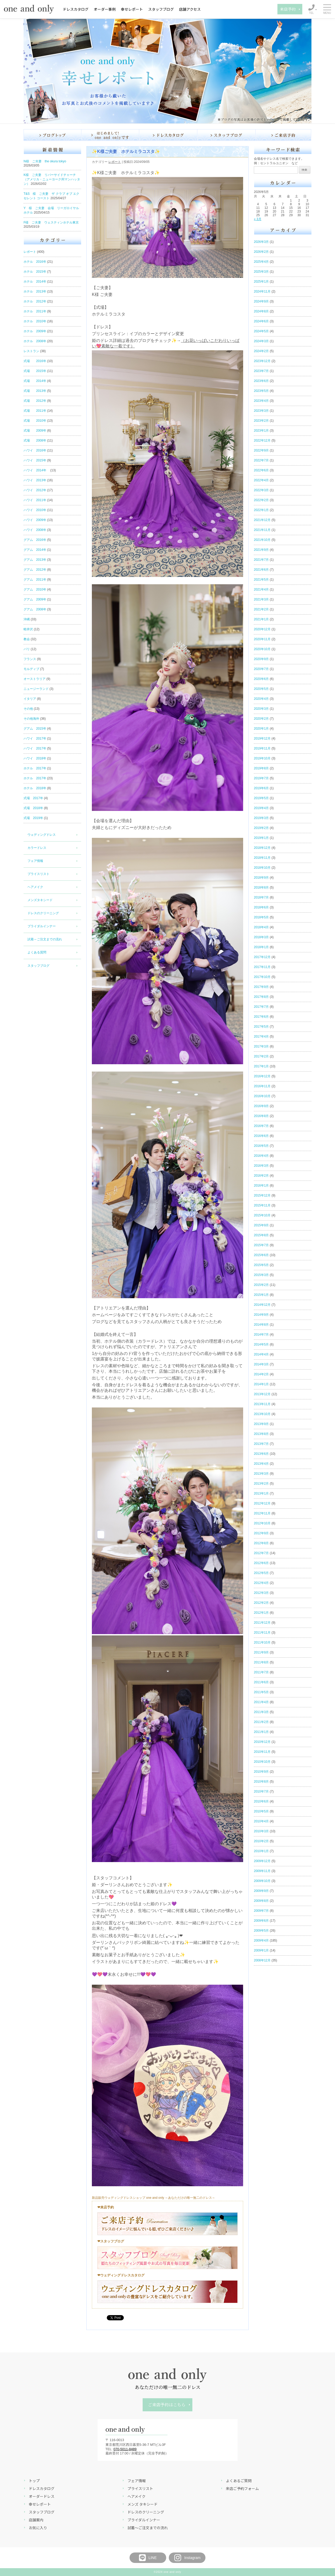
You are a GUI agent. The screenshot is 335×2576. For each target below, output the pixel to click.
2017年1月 (261, 1066)
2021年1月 (261, 619)
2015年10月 (262, 1215)
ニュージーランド (36, 689)
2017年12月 (262, 957)
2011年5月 (261, 1692)
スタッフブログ (161, 9)
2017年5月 (261, 1026)
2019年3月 (261, 818)
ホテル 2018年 (35, 788)
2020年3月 (261, 709)
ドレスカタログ (75, 9)
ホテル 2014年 (35, 281)
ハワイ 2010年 (35, 510)
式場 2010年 (35, 420)
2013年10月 (262, 1414)
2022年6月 (261, 470)
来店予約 (288, 9)
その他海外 (31, 718)
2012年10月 (262, 1523)
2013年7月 (261, 1444)
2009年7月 (261, 1911)
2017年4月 (261, 1036)
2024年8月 (261, 311)
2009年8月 (261, 1901)
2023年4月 (261, 401)
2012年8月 (261, 1543)
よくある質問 (36, 952)
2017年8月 (261, 997)
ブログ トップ (52, 135)
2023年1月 (261, 430)
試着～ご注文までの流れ (44, 939)
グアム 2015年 (35, 728)
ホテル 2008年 (35, 341)
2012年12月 (262, 1503)
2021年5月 (261, 579)
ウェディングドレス (41, 835)
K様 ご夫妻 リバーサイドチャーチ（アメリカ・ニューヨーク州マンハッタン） (52, 179)
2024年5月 (261, 331)
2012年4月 (261, 1583)
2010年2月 (261, 1841)
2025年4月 (261, 262)
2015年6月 (261, 1255)
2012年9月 (261, 1533)
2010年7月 (261, 1791)
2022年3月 (261, 490)
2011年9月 (261, 1652)
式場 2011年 (35, 411)
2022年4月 (261, 480)
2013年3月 (261, 1473)
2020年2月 (261, 718)
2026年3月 (261, 242)
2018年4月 (261, 927)
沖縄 (27, 619)
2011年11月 (262, 1632)
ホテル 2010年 (35, 321)
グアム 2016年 (35, 540)
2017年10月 (262, 977)
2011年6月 (261, 1682)
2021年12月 (262, 520)
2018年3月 (261, 937)
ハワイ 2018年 (35, 758)
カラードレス (36, 848)
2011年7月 (261, 1672)
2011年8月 (261, 1662)
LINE (148, 2558)
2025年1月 (261, 281)
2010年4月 (261, 1821)
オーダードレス (41, 2496)
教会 (27, 639)
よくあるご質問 (239, 2480)
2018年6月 (261, 907)
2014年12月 (262, 1305)
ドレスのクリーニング (43, 913)
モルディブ (31, 669)
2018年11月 (262, 858)
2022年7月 (261, 460)
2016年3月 (261, 1165)
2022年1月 (261, 510)
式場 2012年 (35, 401)
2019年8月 (261, 768)
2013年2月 (261, 1483)
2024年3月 (261, 341)
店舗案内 (36, 2519)
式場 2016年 (35, 361)
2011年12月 (262, 1622)
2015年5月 (261, 1265)
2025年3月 (261, 271)
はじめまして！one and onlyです (110, 135)
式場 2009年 (35, 430)
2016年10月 (262, 1096)
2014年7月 (261, 1334)
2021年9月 (261, 550)
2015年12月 (262, 1195)
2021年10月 (262, 540)
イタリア (30, 699)
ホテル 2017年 (35, 768)
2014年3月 (261, 1364)
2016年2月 (261, 1175)
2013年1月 (261, 1493)
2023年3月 (261, 411)
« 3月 (257, 219)
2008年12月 (262, 1960)
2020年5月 (261, 689)
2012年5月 (261, 1573)
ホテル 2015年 (35, 271)
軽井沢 (28, 629)
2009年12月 (262, 1861)
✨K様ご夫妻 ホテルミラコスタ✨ (126, 151)
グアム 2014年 (35, 550)
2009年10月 (262, 1881)
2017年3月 (261, 1046)
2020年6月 (261, 679)
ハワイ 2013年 (35, 480)
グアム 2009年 (35, 599)
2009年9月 (261, 1891)
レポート (30, 252)
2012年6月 (261, 1563)
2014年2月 (261, 1374)
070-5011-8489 (125, 2449)
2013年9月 (261, 1424)
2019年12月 (262, 738)
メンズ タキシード (142, 2504)
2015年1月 (261, 1295)
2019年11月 (262, 748)
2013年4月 (261, 1464)
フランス (30, 659)
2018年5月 (261, 917)
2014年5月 (261, 1344)
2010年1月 (261, 1851)
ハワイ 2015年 (35, 460)
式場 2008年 (35, 440)
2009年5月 (261, 1930)
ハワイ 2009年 (35, 520)
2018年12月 (262, 848)
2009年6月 (261, 1920)
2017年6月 (261, 1016)
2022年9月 (261, 450)
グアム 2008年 (35, 609)
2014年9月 (261, 1314)
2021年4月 (261, 589)
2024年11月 (262, 291)
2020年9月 (261, 659)
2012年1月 (261, 1613)
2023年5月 (261, 391)
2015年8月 (261, 1235)
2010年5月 (261, 1811)
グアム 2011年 (35, 579)
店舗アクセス (190, 9)
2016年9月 (261, 1106)
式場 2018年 (33, 808)
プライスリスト (38, 874)
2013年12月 (262, 1394)
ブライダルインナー (41, 926)
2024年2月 (261, 351)
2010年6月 (261, 1801)
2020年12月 (262, 629)
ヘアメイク (35, 887)
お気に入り (38, 2527)
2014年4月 (261, 1354)
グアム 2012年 (35, 569)
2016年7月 (261, 1126)
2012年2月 (261, 1603)
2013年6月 (261, 1454)
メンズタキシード (40, 900)
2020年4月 (261, 699)
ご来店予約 (283, 135)
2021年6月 (261, 569)
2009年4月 (261, 1940)
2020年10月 (262, 649)
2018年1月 (261, 947)
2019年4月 (261, 808)
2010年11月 (262, 1752)
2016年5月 (261, 1146)
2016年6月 (261, 1136)
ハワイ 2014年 (36, 470)
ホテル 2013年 (35, 291)
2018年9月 (261, 877)
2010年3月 (261, 1831)
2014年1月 (261, 1384)
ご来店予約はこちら (167, 2405)
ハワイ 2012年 (35, 490)
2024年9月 (261, 301)
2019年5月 (261, 798)
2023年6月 (261, 381)
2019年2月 (261, 828)
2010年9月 (261, 1771)
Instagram (187, 2558)
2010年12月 (262, 1742)
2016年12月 (262, 1076)
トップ (34, 2480)
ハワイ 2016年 (35, 450)
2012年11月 (262, 1513)
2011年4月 (261, 1702)
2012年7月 (261, 1553)
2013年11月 (262, 1404)
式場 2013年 (35, 391)
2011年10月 (262, 1642)
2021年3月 (261, 599)
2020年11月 (262, 639)
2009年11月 (262, 1871)
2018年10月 (262, 867)
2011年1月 (261, 1732)
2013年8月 (261, 1434)
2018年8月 (261, 887)
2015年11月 (262, 1205)
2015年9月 (261, 1225)
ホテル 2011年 (35, 311)
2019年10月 (262, 758)
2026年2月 (261, 252)
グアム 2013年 (35, 560)
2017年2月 (261, 1056)
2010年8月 (261, 1781)
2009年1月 (261, 1950)
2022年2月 (261, 500)
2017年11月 (262, 967)
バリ (27, 649)
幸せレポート (132, 9)
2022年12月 (262, 440)
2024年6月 (261, 321)
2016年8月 (261, 1116)
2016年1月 (261, 1185)
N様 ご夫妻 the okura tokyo (45, 161)
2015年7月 (261, 1245)
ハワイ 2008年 (35, 530)
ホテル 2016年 (35, 262)
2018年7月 (261, 897)
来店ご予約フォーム (242, 2488)
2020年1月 (261, 728)
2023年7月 (261, 371)
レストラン (31, 351)
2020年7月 (261, 669)
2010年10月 (262, 1762)
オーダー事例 (105, 9)
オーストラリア (35, 679)
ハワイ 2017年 (35, 738)
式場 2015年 (35, 371)
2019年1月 (261, 838)
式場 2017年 (33, 798)
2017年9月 (261, 987)
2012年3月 (261, 1593)
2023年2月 (261, 420)
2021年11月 (262, 530)
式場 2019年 (33, 818)
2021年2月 (261, 609)
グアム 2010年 (35, 589)
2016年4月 (261, 1156)
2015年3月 (261, 1275)
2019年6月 (261, 788)
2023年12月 (262, 361)
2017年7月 (261, 1007)
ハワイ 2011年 (35, 500)
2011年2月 (261, 1722)
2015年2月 (261, 1285)
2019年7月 (261, 778)
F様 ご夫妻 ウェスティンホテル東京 (51, 222)
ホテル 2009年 (35, 331)
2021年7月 (261, 560)
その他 (28, 709)
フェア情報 (35, 861)
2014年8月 (261, 1324)
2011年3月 (261, 1712)
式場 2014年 (35, 381)
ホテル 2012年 (35, 301)
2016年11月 (262, 1086)
